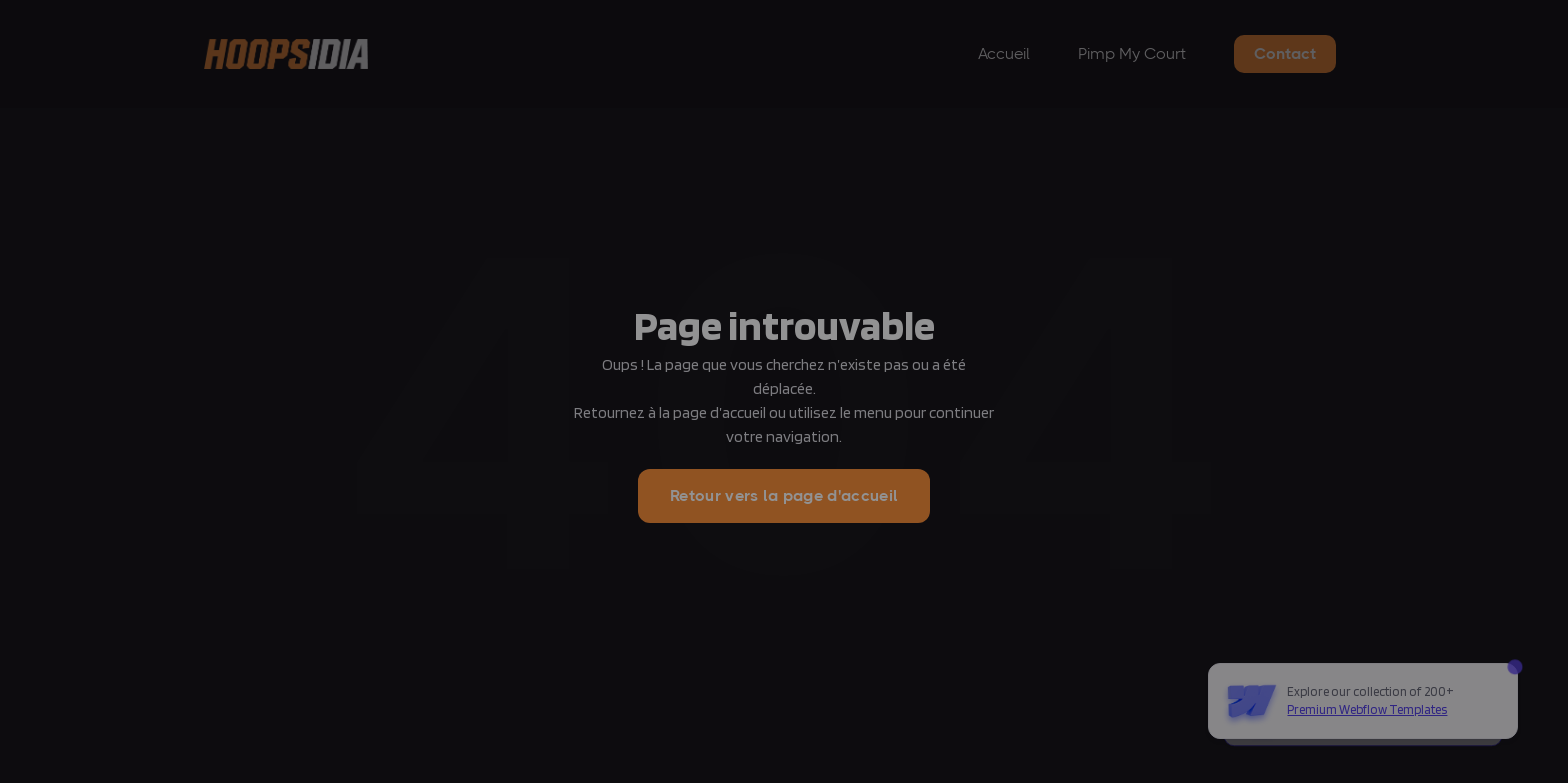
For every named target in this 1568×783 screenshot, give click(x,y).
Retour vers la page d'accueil (784, 495)
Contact (1285, 53)
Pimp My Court (1132, 53)
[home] (286, 54)
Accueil (1004, 53)
